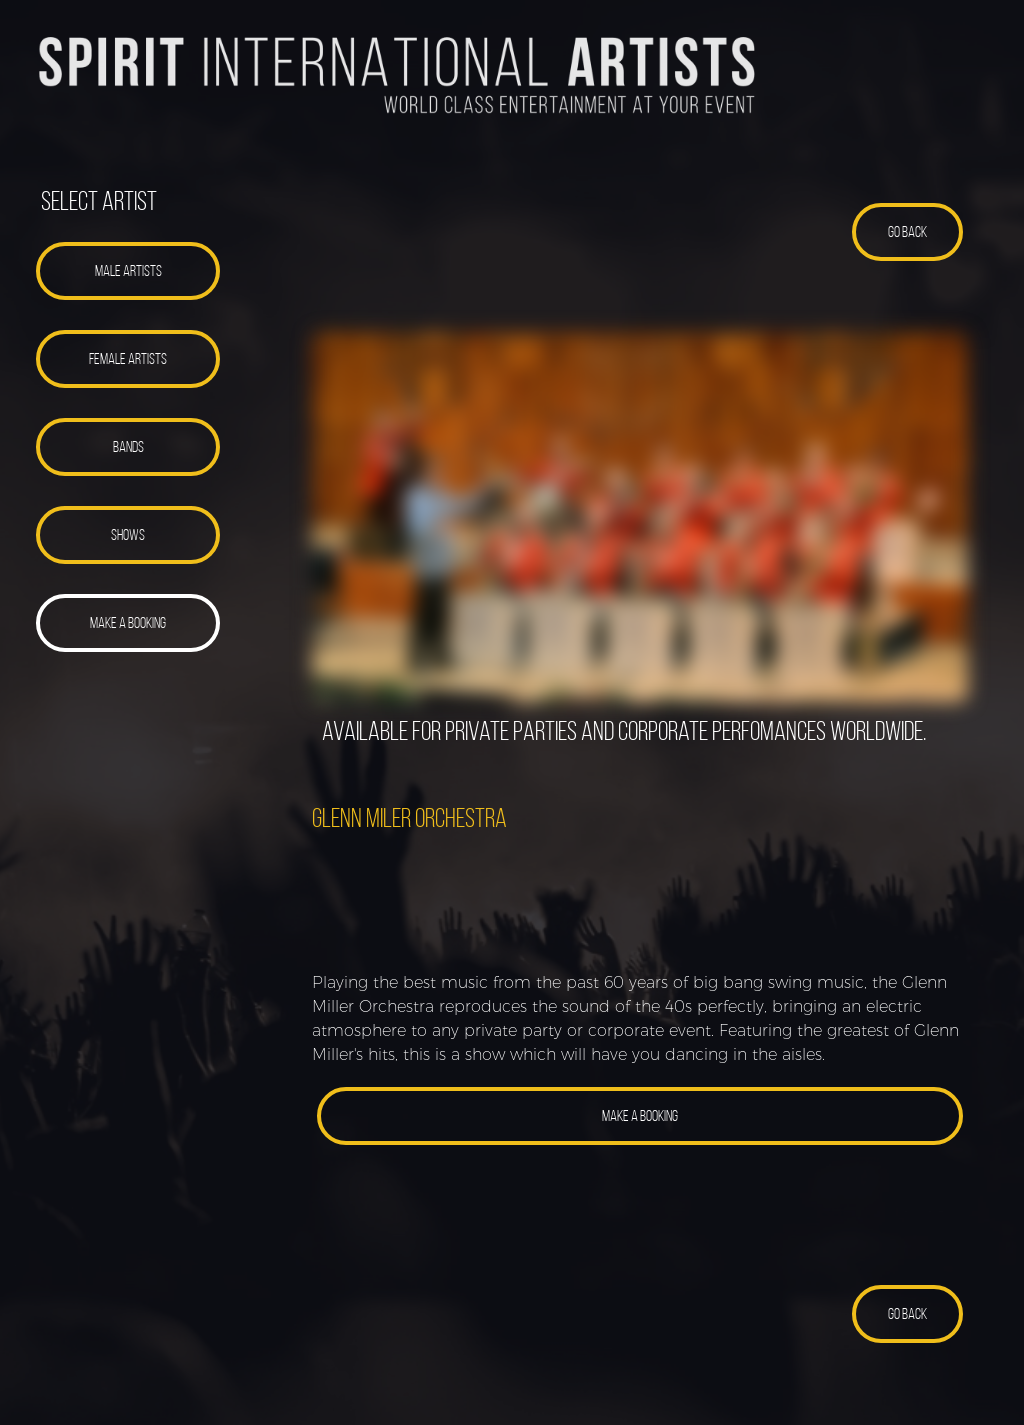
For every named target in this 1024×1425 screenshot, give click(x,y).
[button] (128, 271)
